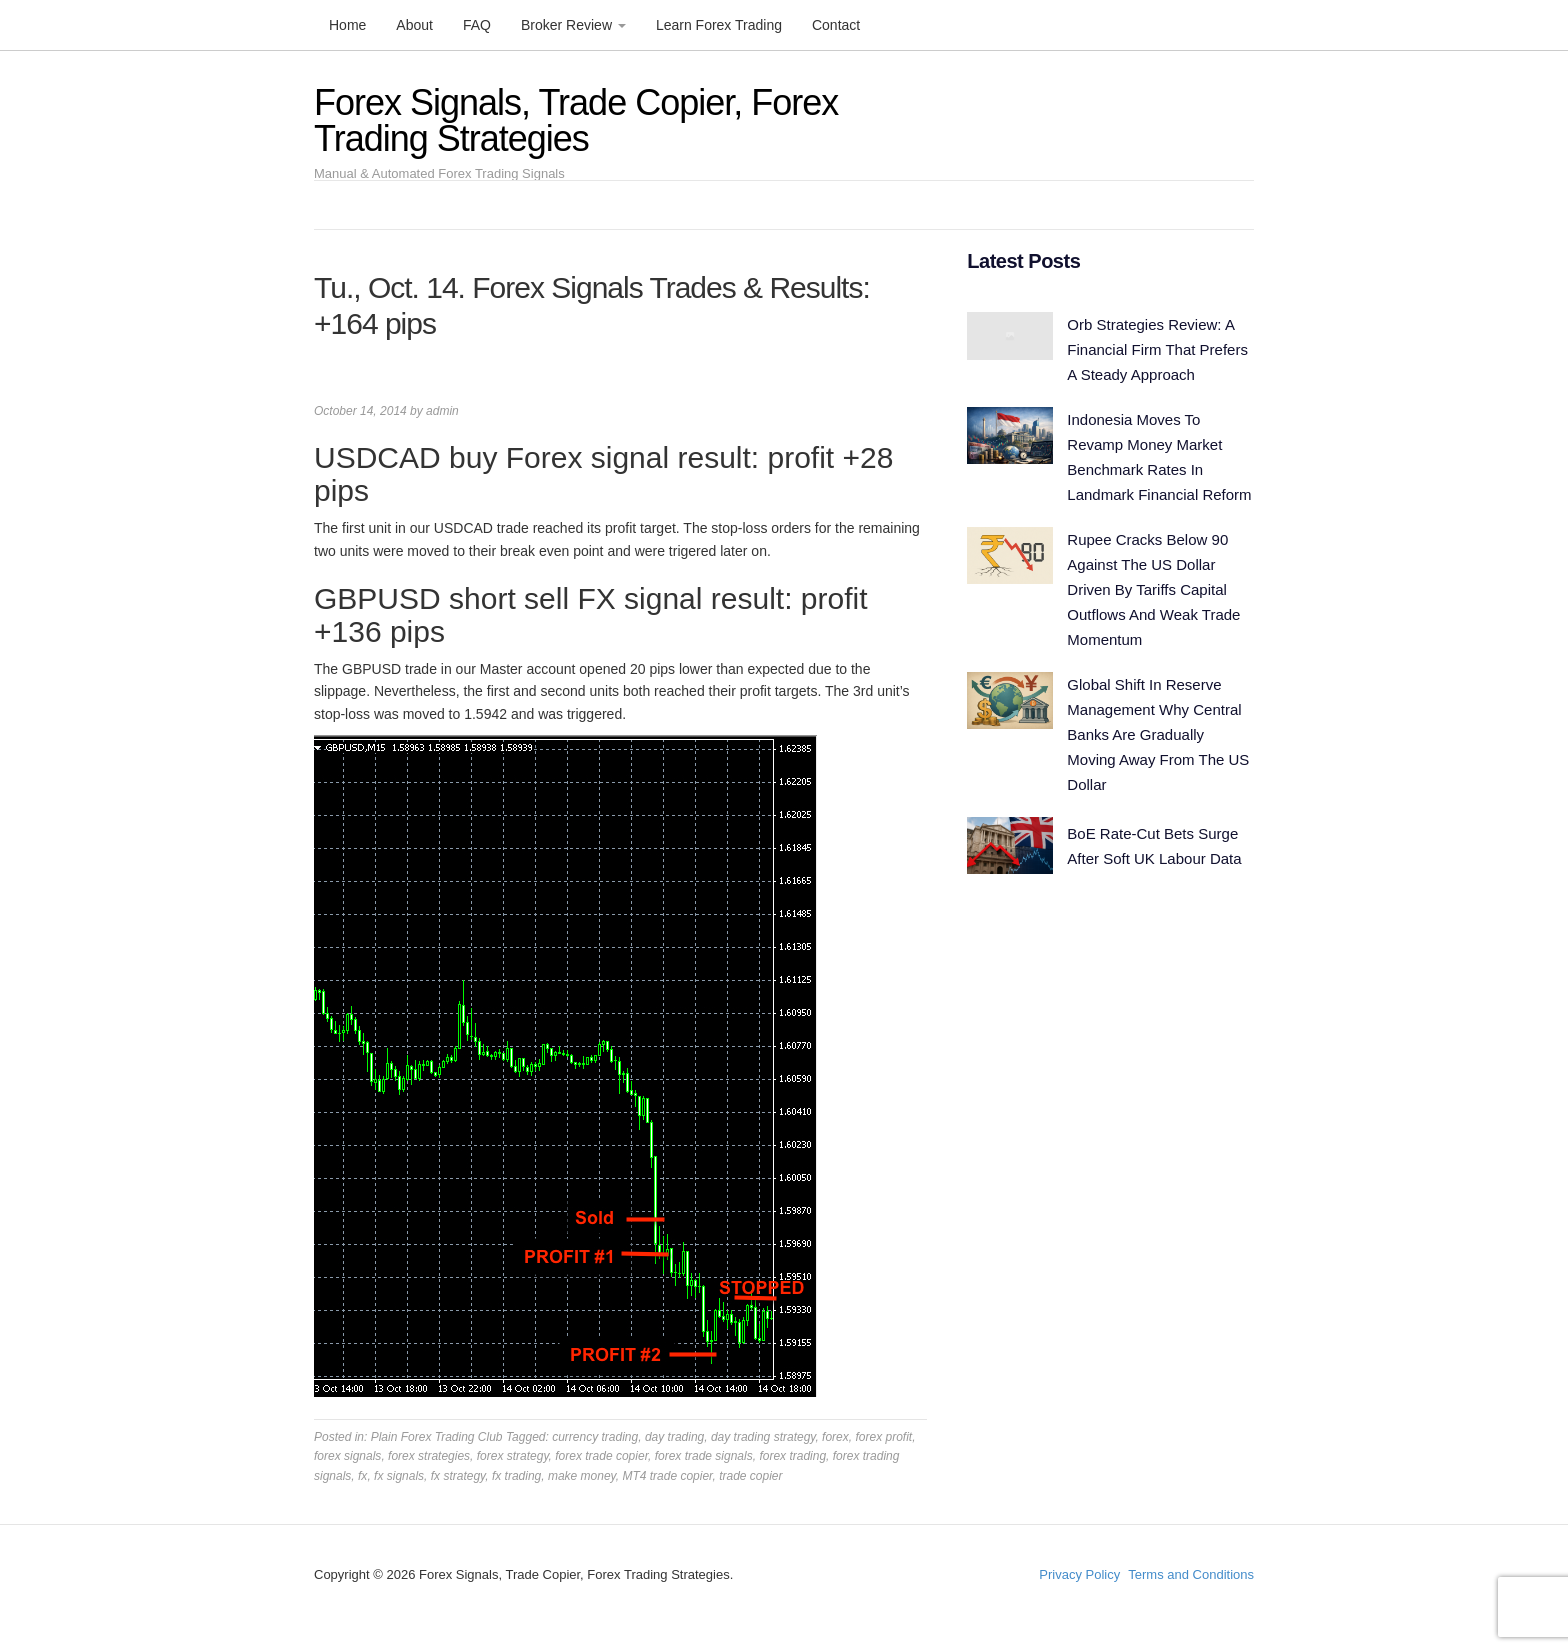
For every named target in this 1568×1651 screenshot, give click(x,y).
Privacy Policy (1079, 1574)
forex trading (792, 1456)
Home (347, 25)
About (414, 25)
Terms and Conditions (1191, 1574)
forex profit (883, 1437)
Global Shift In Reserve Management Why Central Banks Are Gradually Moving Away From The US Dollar (1158, 734)
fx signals (399, 1476)
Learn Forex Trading (719, 25)
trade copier (750, 1476)
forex (835, 1437)
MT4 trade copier (667, 1476)
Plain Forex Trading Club (437, 1437)
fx (362, 1476)
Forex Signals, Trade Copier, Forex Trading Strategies (576, 120)
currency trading (595, 1437)
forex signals (347, 1456)
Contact (836, 25)
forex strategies (429, 1456)
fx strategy (458, 1476)
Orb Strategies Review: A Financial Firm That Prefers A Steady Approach (1157, 349)
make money (582, 1476)
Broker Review (573, 25)
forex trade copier (601, 1456)
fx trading (516, 1476)
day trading (674, 1437)
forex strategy (513, 1456)
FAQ (477, 25)
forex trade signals (704, 1456)
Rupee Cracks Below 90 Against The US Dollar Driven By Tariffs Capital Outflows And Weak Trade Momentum (1153, 589)
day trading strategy (763, 1437)
